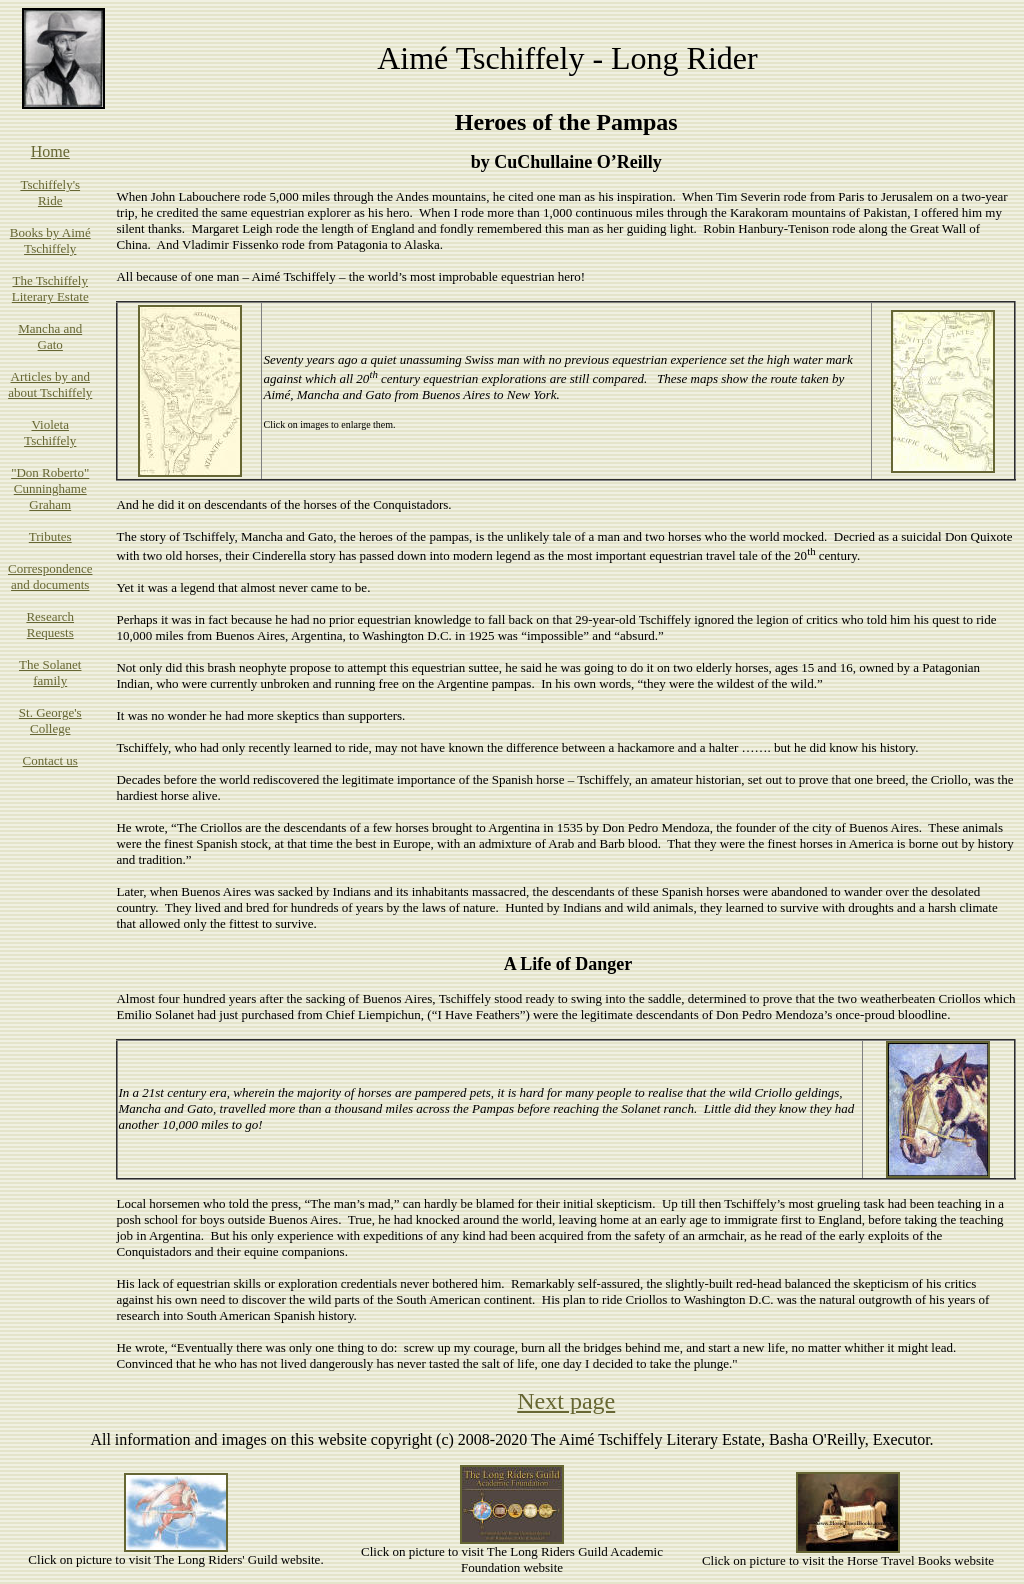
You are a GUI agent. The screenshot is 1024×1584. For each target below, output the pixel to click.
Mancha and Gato (50, 336)
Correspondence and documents (50, 576)
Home (50, 151)
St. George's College (50, 720)
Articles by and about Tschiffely (50, 384)
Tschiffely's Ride (50, 192)
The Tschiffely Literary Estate (50, 288)
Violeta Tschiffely (50, 432)
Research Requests (50, 624)
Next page (566, 1401)
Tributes (50, 536)
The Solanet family (50, 672)
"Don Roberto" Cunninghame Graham (50, 488)
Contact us (50, 760)
